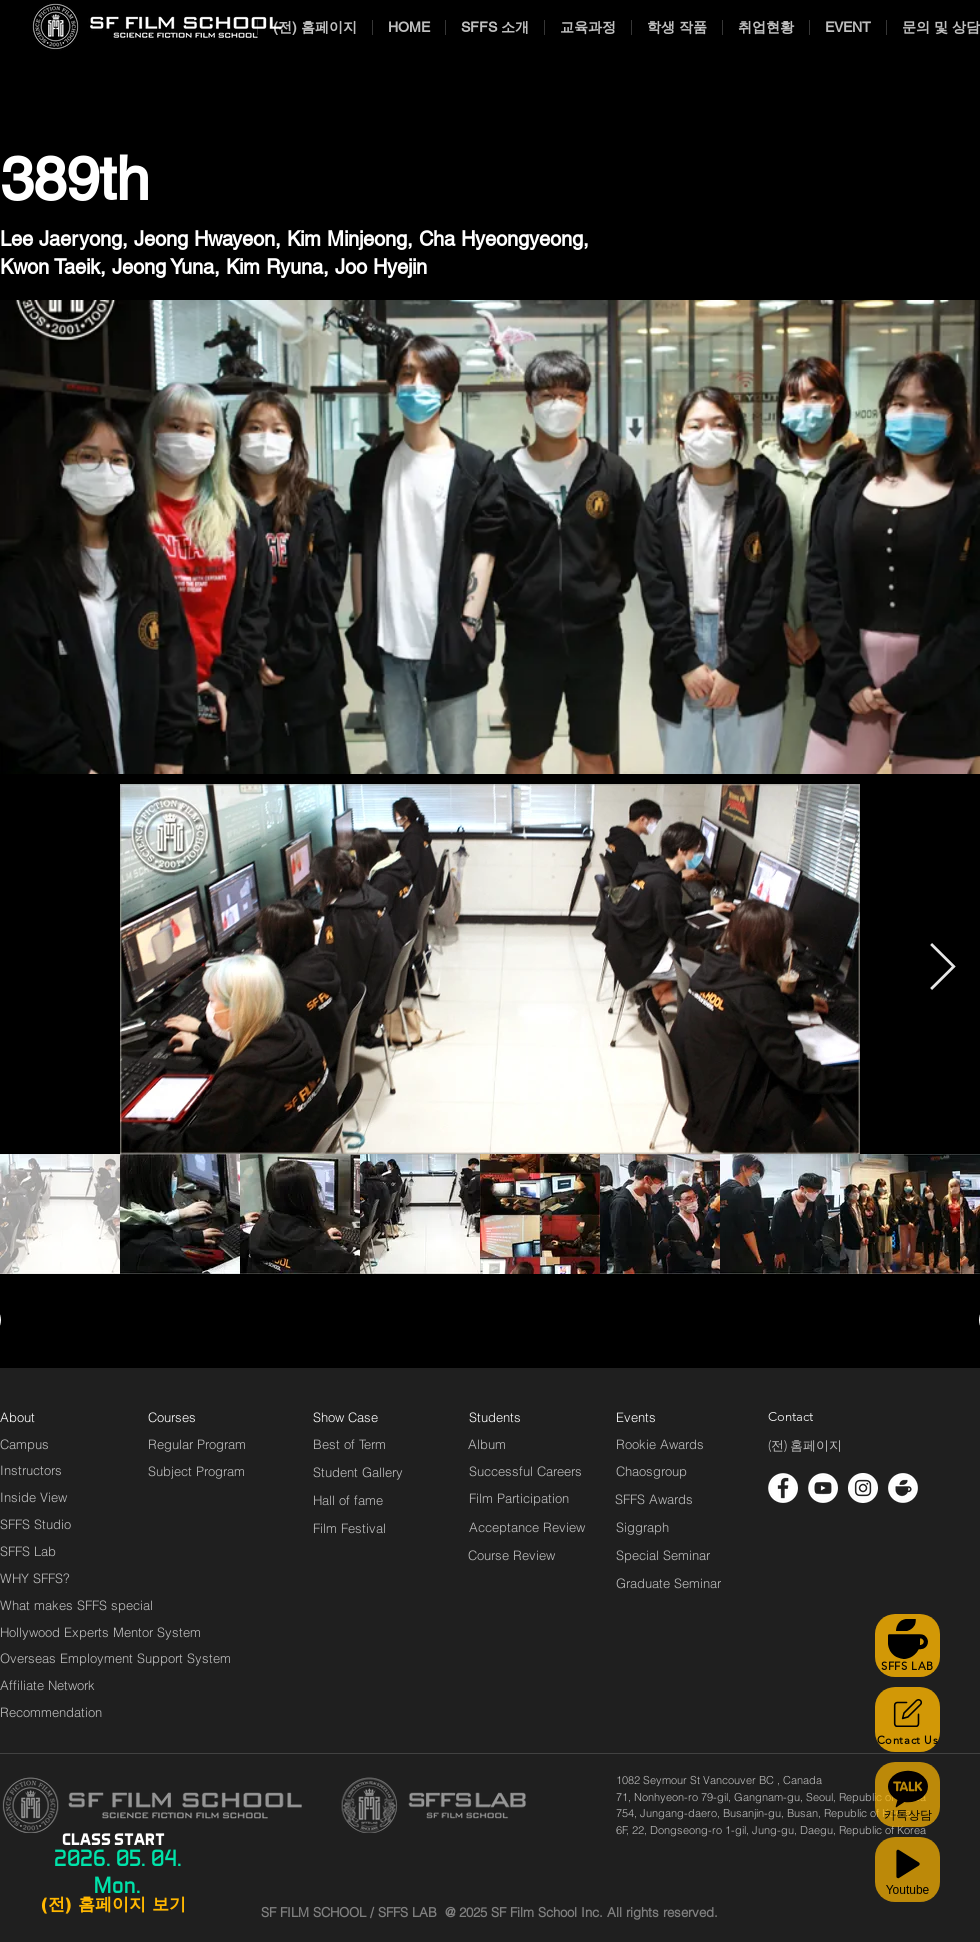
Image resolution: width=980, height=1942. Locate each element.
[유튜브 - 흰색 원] (823, 1488)
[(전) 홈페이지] (805, 1446)
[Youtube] (907, 1869)
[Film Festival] (349, 1528)
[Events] (659, 1417)
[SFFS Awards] (654, 1499)
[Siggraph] (642, 1527)
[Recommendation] (52, 1712)
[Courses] (196, 1417)
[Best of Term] (349, 1444)
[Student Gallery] (358, 1472)
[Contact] (791, 1417)
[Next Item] (942, 969)
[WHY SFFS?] (52, 1578)
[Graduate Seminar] (670, 1583)
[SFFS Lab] (28, 1551)
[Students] (495, 1417)
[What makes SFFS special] (76, 1605)
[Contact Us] (907, 1719)
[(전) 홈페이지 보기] (113, 1905)
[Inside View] (35, 1497)
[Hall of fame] (348, 1500)
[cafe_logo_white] (903, 1488)
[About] (18, 1417)
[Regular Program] (197, 1444)
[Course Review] (529, 1555)
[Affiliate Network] (52, 1685)
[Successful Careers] (525, 1471)
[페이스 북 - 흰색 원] (783, 1488)
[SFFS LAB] (907, 1645)
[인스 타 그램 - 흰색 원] (863, 1488)
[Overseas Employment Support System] (115, 1658)
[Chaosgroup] (652, 1471)
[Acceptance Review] (530, 1527)
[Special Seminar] (663, 1555)
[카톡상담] (907, 1794)
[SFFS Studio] (35, 1524)
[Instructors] (31, 1470)
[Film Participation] (519, 1498)
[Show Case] (357, 1417)
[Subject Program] (196, 1471)
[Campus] (24, 1444)
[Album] (522, 1444)
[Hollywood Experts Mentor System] (100, 1632)
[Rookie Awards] (660, 1444)
